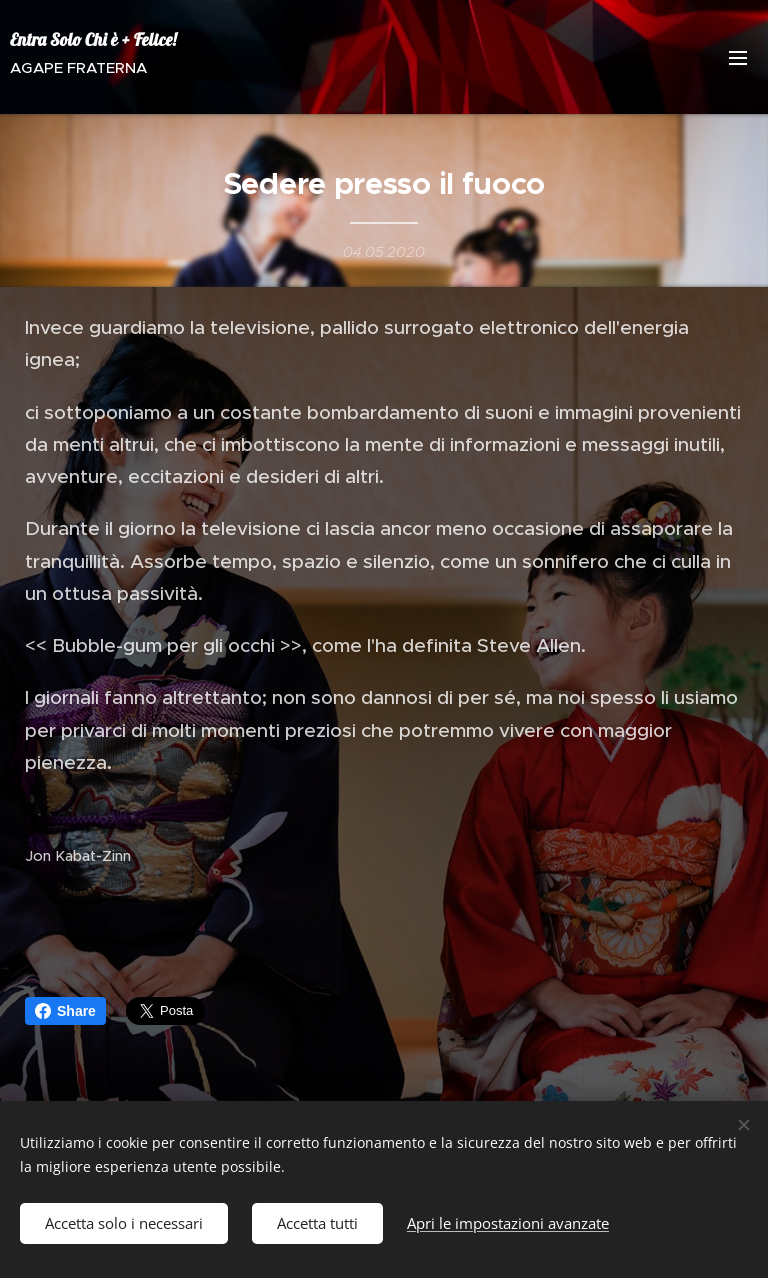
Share (65, 1011)
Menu (738, 58)
